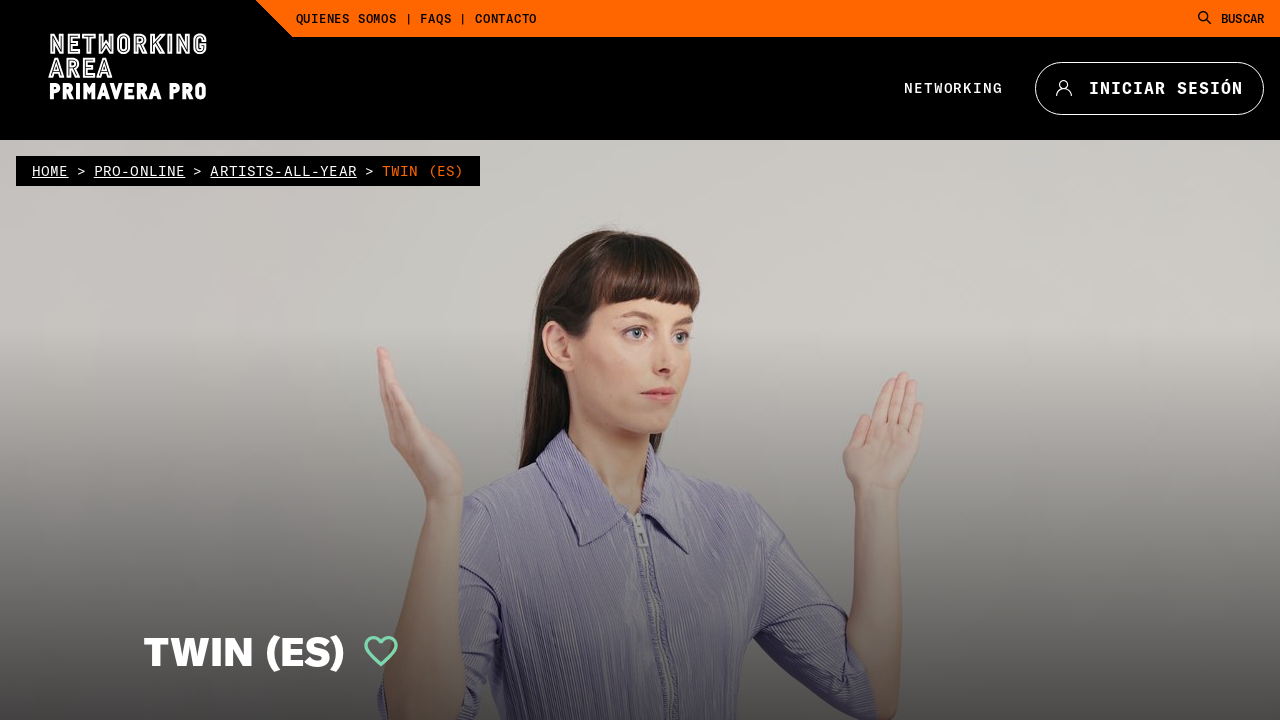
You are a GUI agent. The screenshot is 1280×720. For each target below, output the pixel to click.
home (50, 171)
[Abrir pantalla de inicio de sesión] (373, 651)
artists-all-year (283, 171)
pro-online (140, 171)
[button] (373, 651)
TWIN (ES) (244, 651)
